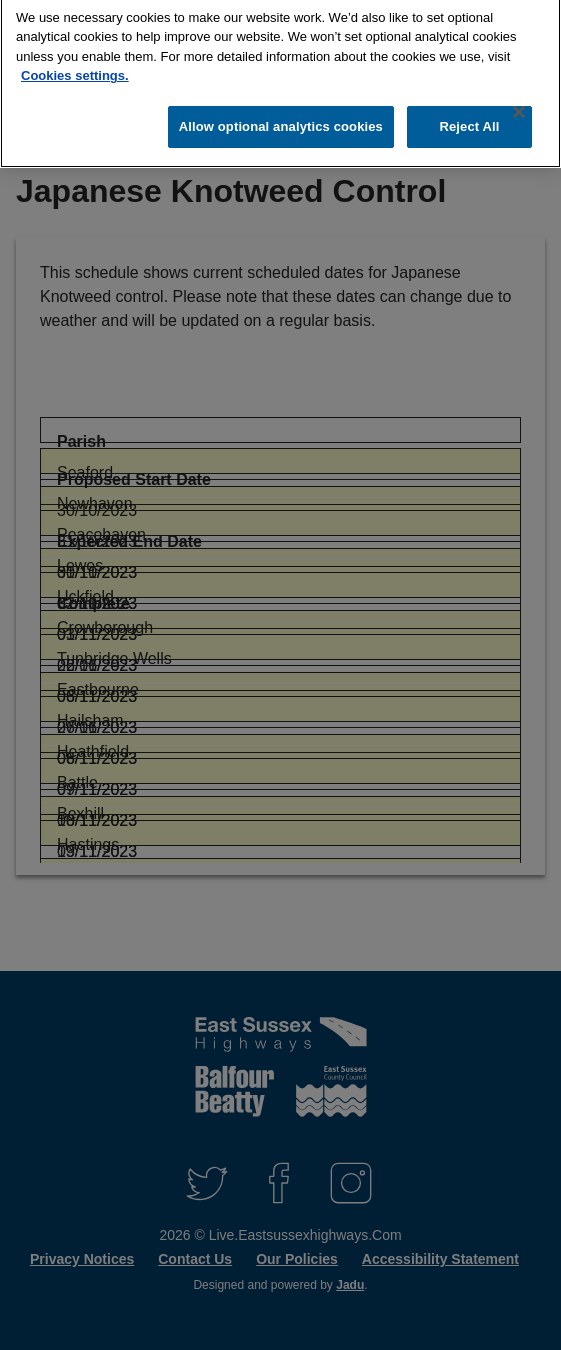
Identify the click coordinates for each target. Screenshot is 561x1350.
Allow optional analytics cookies (281, 117)
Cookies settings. (75, 67)
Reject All (469, 117)
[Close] (519, 103)
